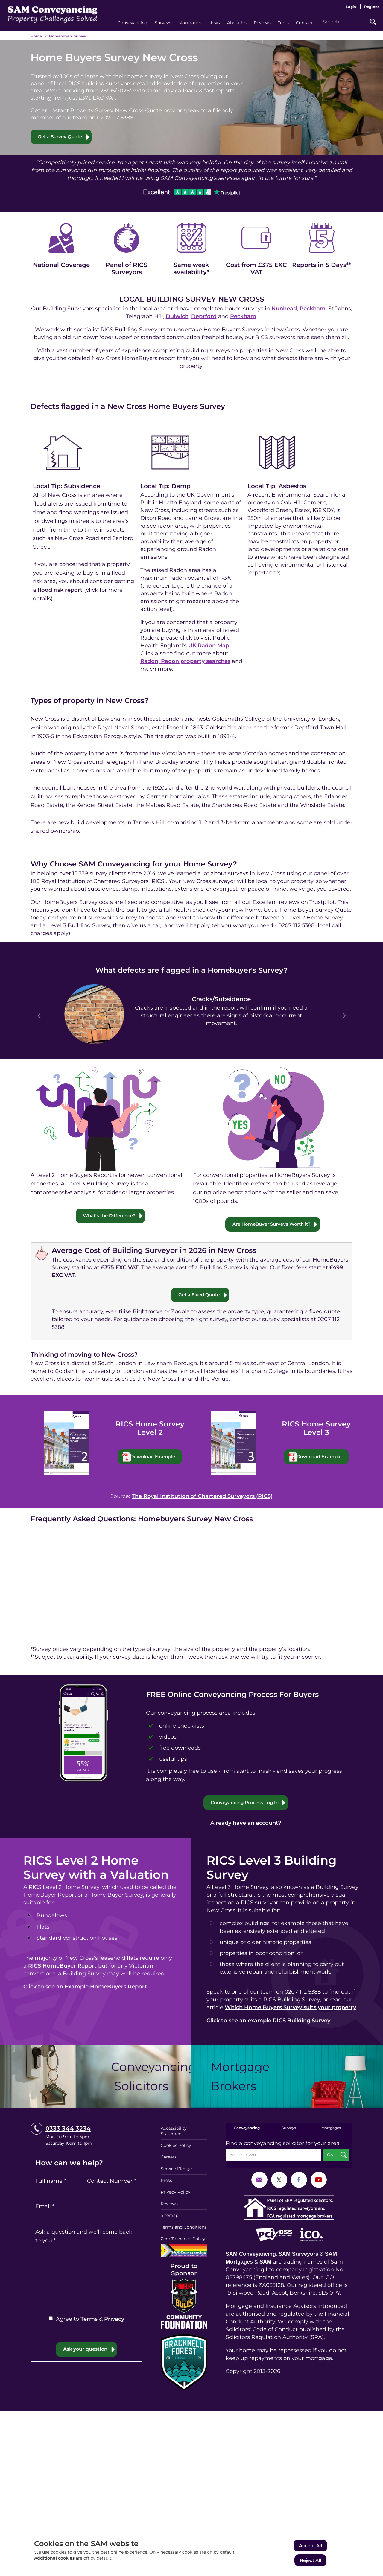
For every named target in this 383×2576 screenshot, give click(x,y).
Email (44, 2207)
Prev (39, 1016)
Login (351, 6)
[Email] (86, 2218)
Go (373, 22)
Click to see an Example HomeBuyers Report (85, 1988)
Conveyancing (247, 2129)
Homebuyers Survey (67, 36)
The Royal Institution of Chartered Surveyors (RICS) (202, 1497)
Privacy (114, 2320)
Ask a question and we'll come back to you (83, 2237)
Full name (50, 2182)
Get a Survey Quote (61, 136)
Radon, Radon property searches (185, 661)
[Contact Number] (112, 2193)
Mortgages (331, 2129)
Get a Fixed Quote (199, 1295)
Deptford (204, 316)
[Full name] (60, 2193)
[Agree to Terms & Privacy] (51, 2319)
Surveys (289, 2129)
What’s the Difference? (109, 1216)
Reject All (310, 2560)
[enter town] (273, 2156)
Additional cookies (54, 2560)
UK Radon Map (208, 646)
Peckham (313, 309)
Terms (89, 2320)
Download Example (155, 1457)
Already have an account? (245, 1824)
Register (371, 6)
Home (36, 36)
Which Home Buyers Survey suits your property (290, 2008)
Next (344, 1016)
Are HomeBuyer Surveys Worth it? (272, 1224)
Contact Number (111, 2182)
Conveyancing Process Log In (245, 1803)
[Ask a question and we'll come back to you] (86, 2276)
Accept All (310, 2547)
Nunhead (284, 309)
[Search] (343, 22)
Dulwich (177, 316)
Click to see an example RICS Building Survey (268, 2021)
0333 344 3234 (68, 2129)
